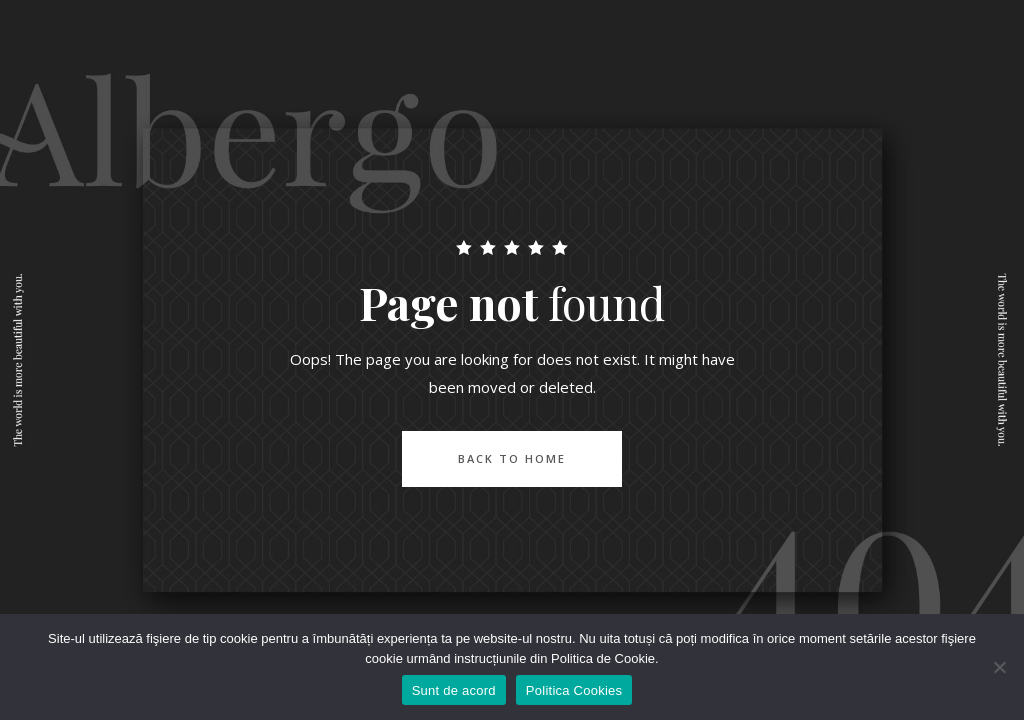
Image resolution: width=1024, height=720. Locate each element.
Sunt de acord (454, 690)
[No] (999, 667)
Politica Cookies (574, 690)
